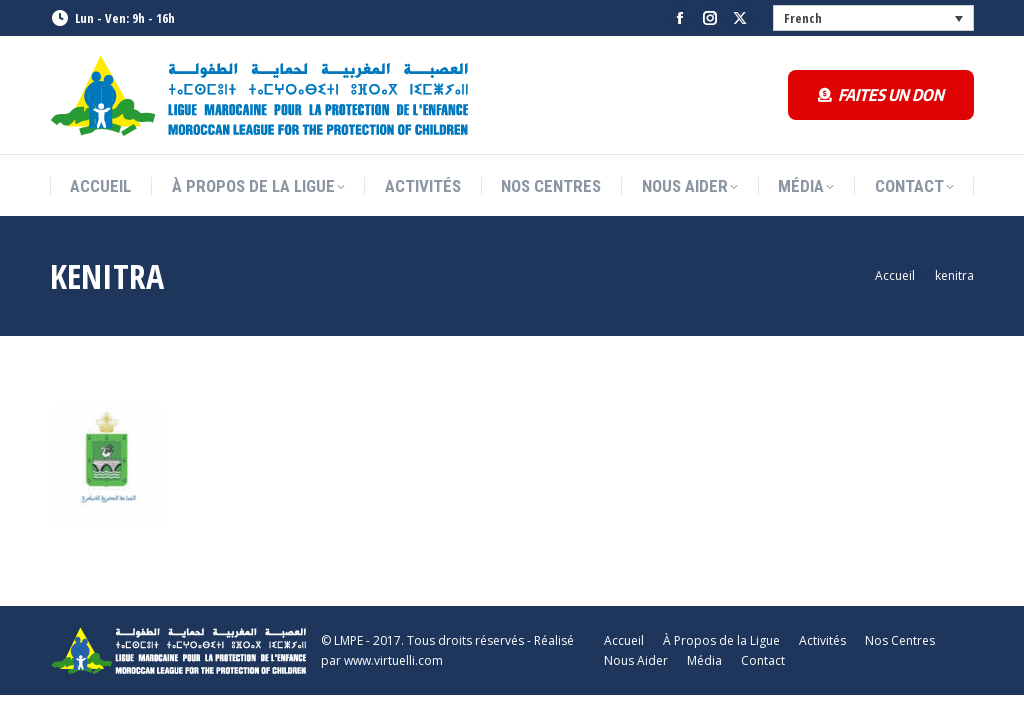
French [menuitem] (803, 18)
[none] (874, 18)
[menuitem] (874, 18)
